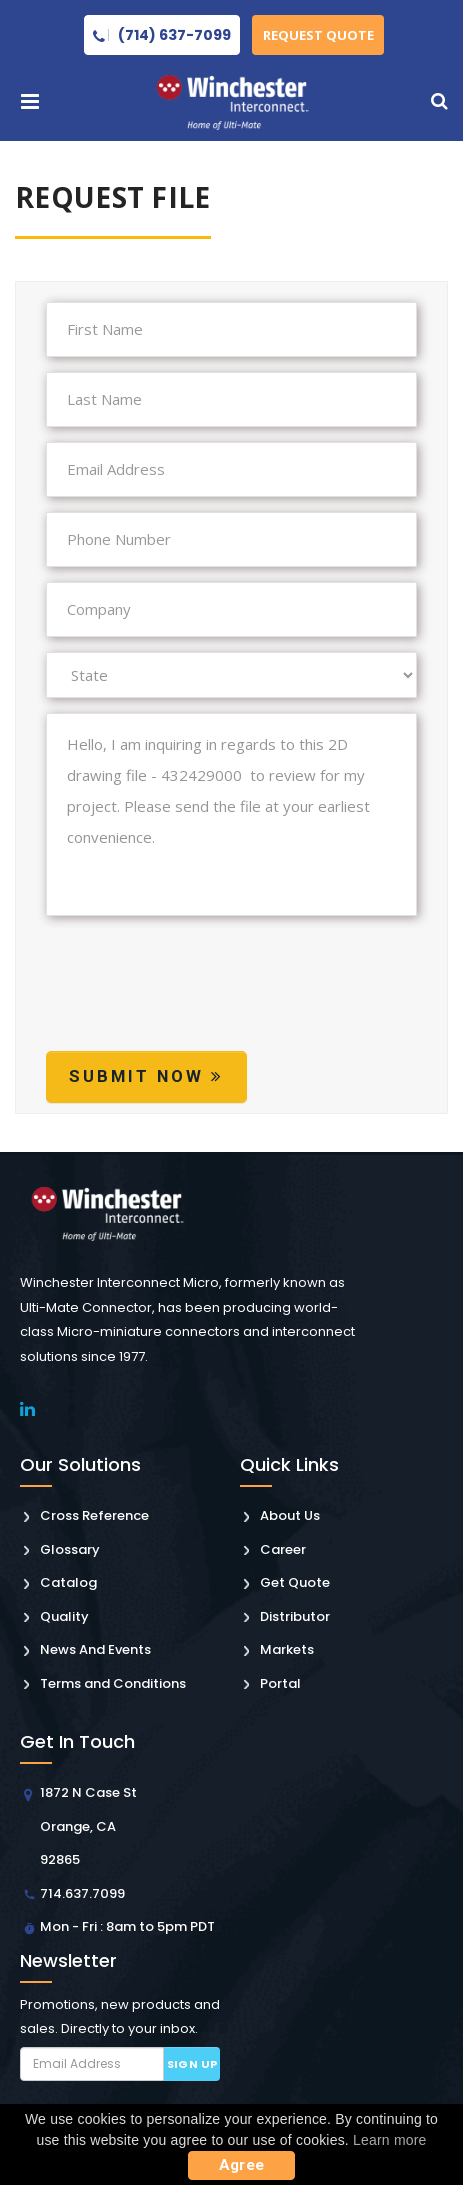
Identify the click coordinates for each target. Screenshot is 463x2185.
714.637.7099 (82, 1893)
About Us (290, 1515)
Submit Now (146, 1076)
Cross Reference (94, 1515)
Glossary (70, 1549)
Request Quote (318, 35)
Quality (64, 1616)
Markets (287, 1649)
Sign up (192, 2064)
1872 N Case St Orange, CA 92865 (88, 1826)
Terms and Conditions (113, 1683)
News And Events (95, 1649)
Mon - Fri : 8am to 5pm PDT (127, 1926)
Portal (280, 1683)
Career (283, 1549)
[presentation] (198, 1002)
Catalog (68, 1582)
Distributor (295, 1616)
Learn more (390, 2140)
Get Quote (295, 1582)
